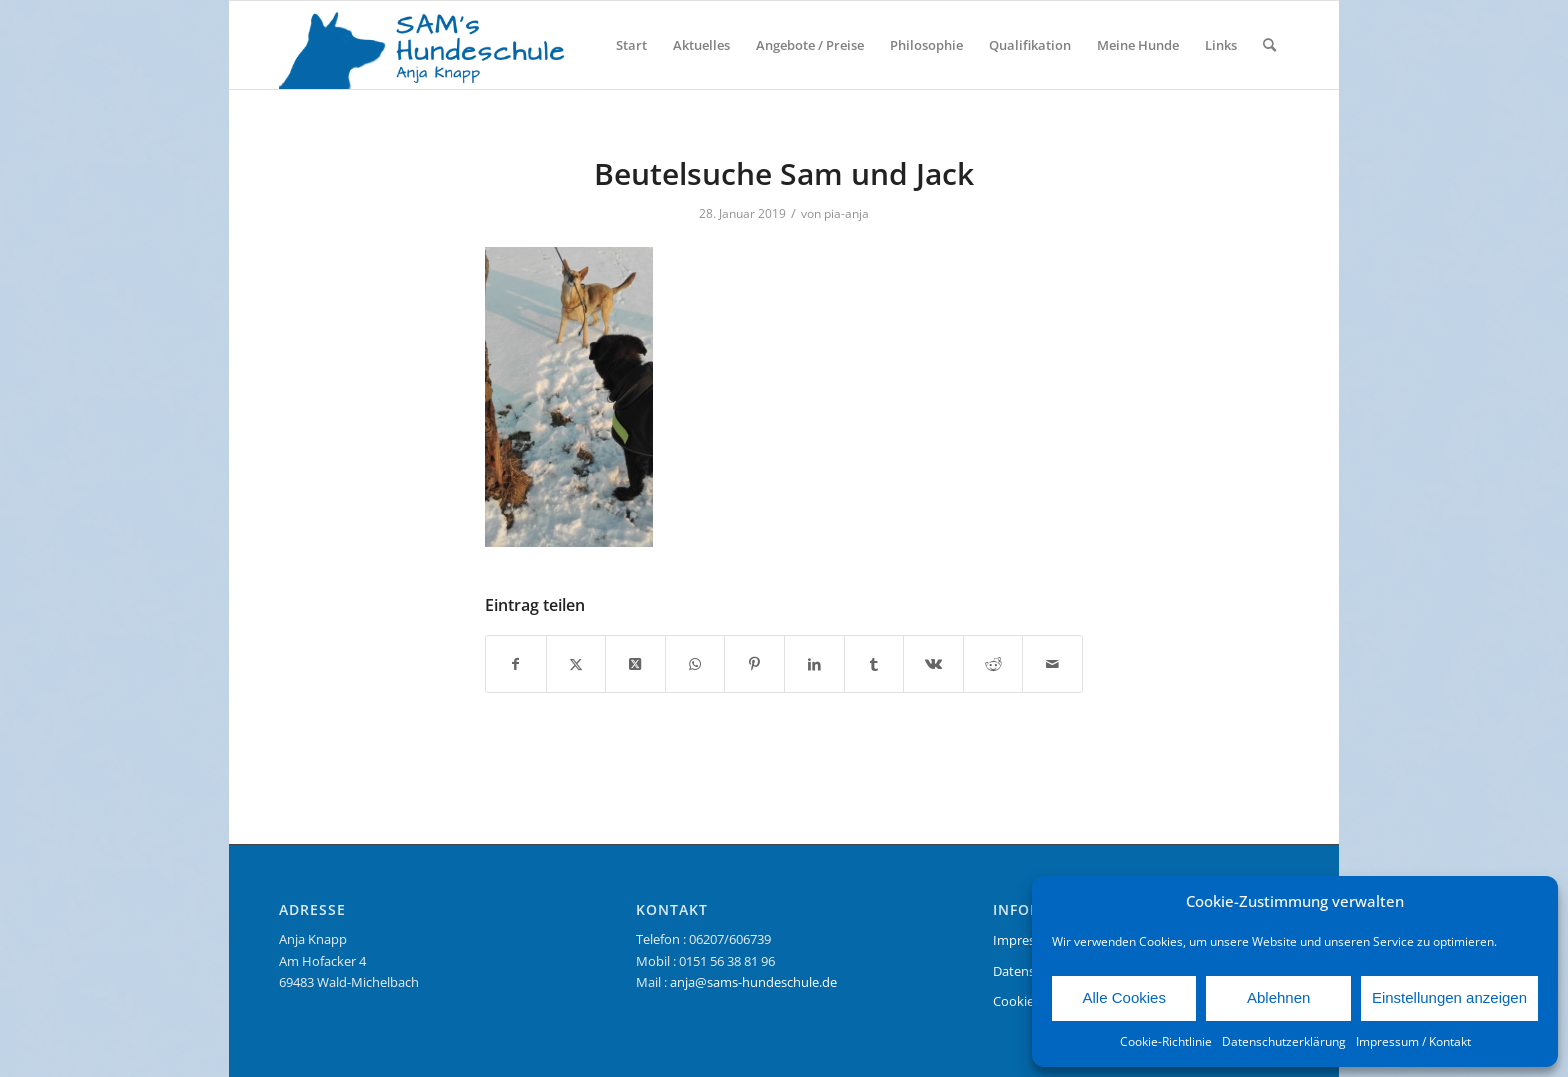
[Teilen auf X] (576, 664)
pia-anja (846, 213)
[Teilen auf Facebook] (516, 664)
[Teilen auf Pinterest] (754, 664)
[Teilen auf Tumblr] (874, 664)
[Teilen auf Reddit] (993, 664)
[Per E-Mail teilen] (1052, 664)
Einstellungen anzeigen (1449, 997)
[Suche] (1269, 45)
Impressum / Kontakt (1413, 1041)
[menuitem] (631, 45)
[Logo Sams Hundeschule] (430, 45)
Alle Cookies (1124, 997)
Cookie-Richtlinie (1166, 1041)
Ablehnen (1278, 997)
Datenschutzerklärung (1284, 1041)
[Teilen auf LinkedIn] (814, 664)
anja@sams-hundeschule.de (753, 982)
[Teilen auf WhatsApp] (695, 664)
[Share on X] (635, 664)
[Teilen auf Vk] (933, 664)
